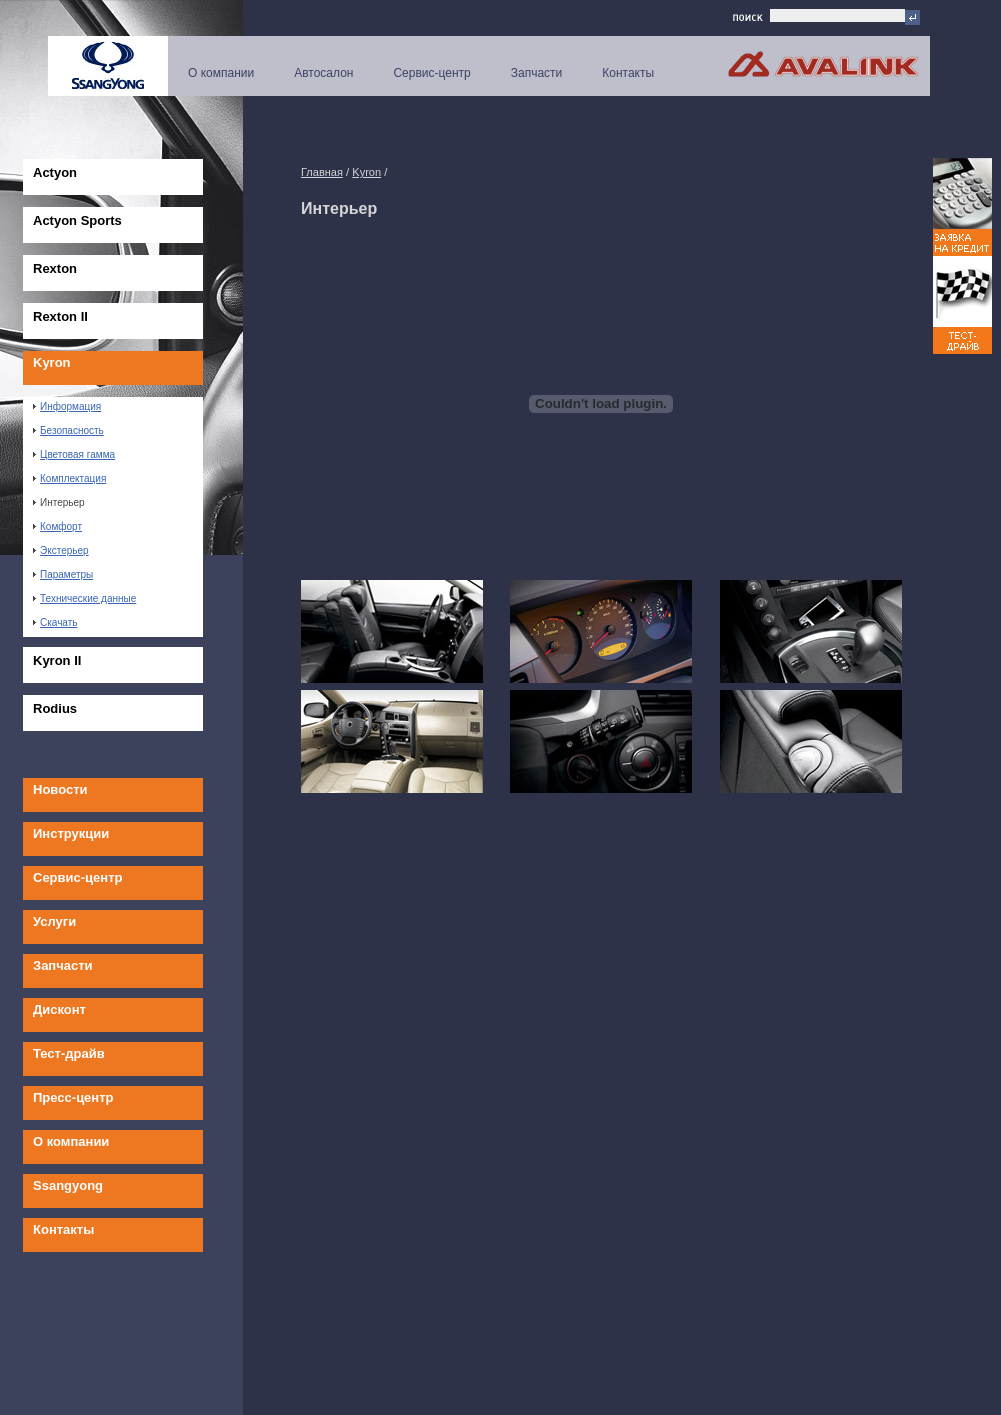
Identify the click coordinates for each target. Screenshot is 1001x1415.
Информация (67, 406)
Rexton (55, 268)
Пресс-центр (73, 1097)
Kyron (52, 362)
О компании (221, 73)
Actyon (55, 172)
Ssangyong (68, 1185)
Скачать (55, 622)
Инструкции (71, 833)
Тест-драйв (69, 1053)
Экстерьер (61, 550)
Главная (322, 172)
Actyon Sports (77, 220)
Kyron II (57, 660)
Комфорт (57, 526)
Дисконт (59, 1009)
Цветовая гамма (74, 454)
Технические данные (84, 598)
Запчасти (537, 73)
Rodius (55, 708)
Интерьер (59, 502)
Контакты (628, 73)
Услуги (54, 921)
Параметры (63, 574)
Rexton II (60, 316)
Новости (60, 789)
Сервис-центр (431, 73)
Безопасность (68, 430)
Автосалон (323, 73)
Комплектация (69, 478)
